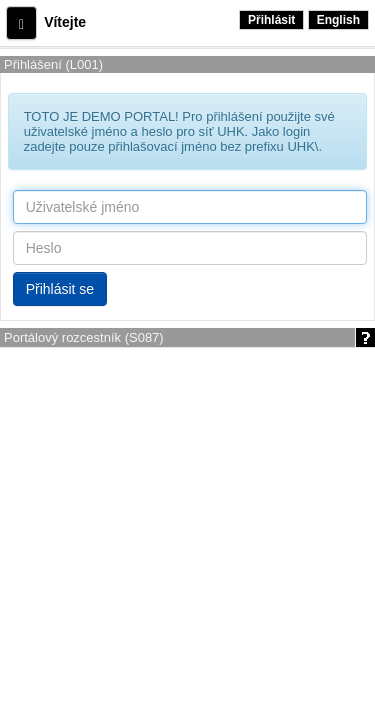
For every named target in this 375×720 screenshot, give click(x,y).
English (338, 20)
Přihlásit (271, 20)
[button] (21, 23)
